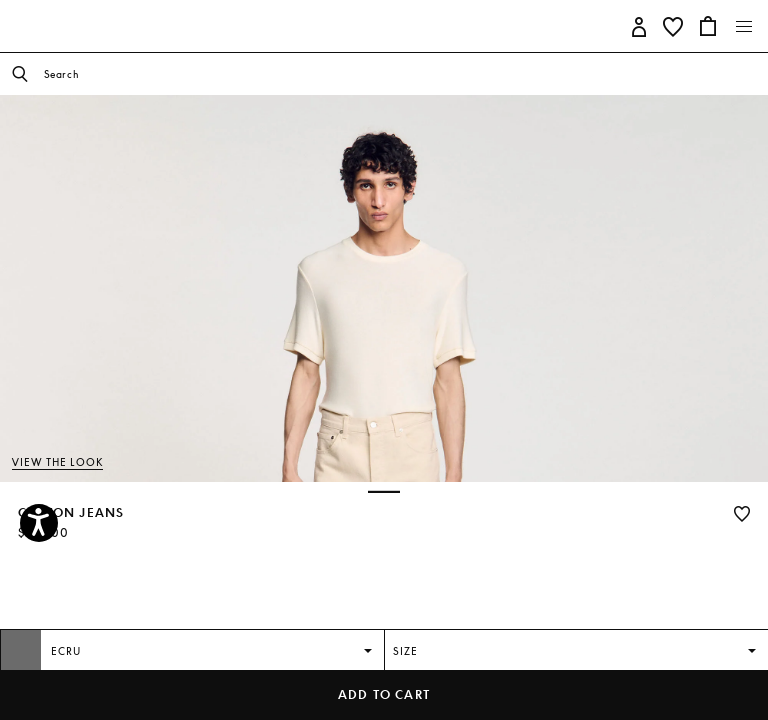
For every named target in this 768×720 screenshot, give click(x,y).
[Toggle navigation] (744, 27)
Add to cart (384, 694)
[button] (639, 25)
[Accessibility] (39, 523)
